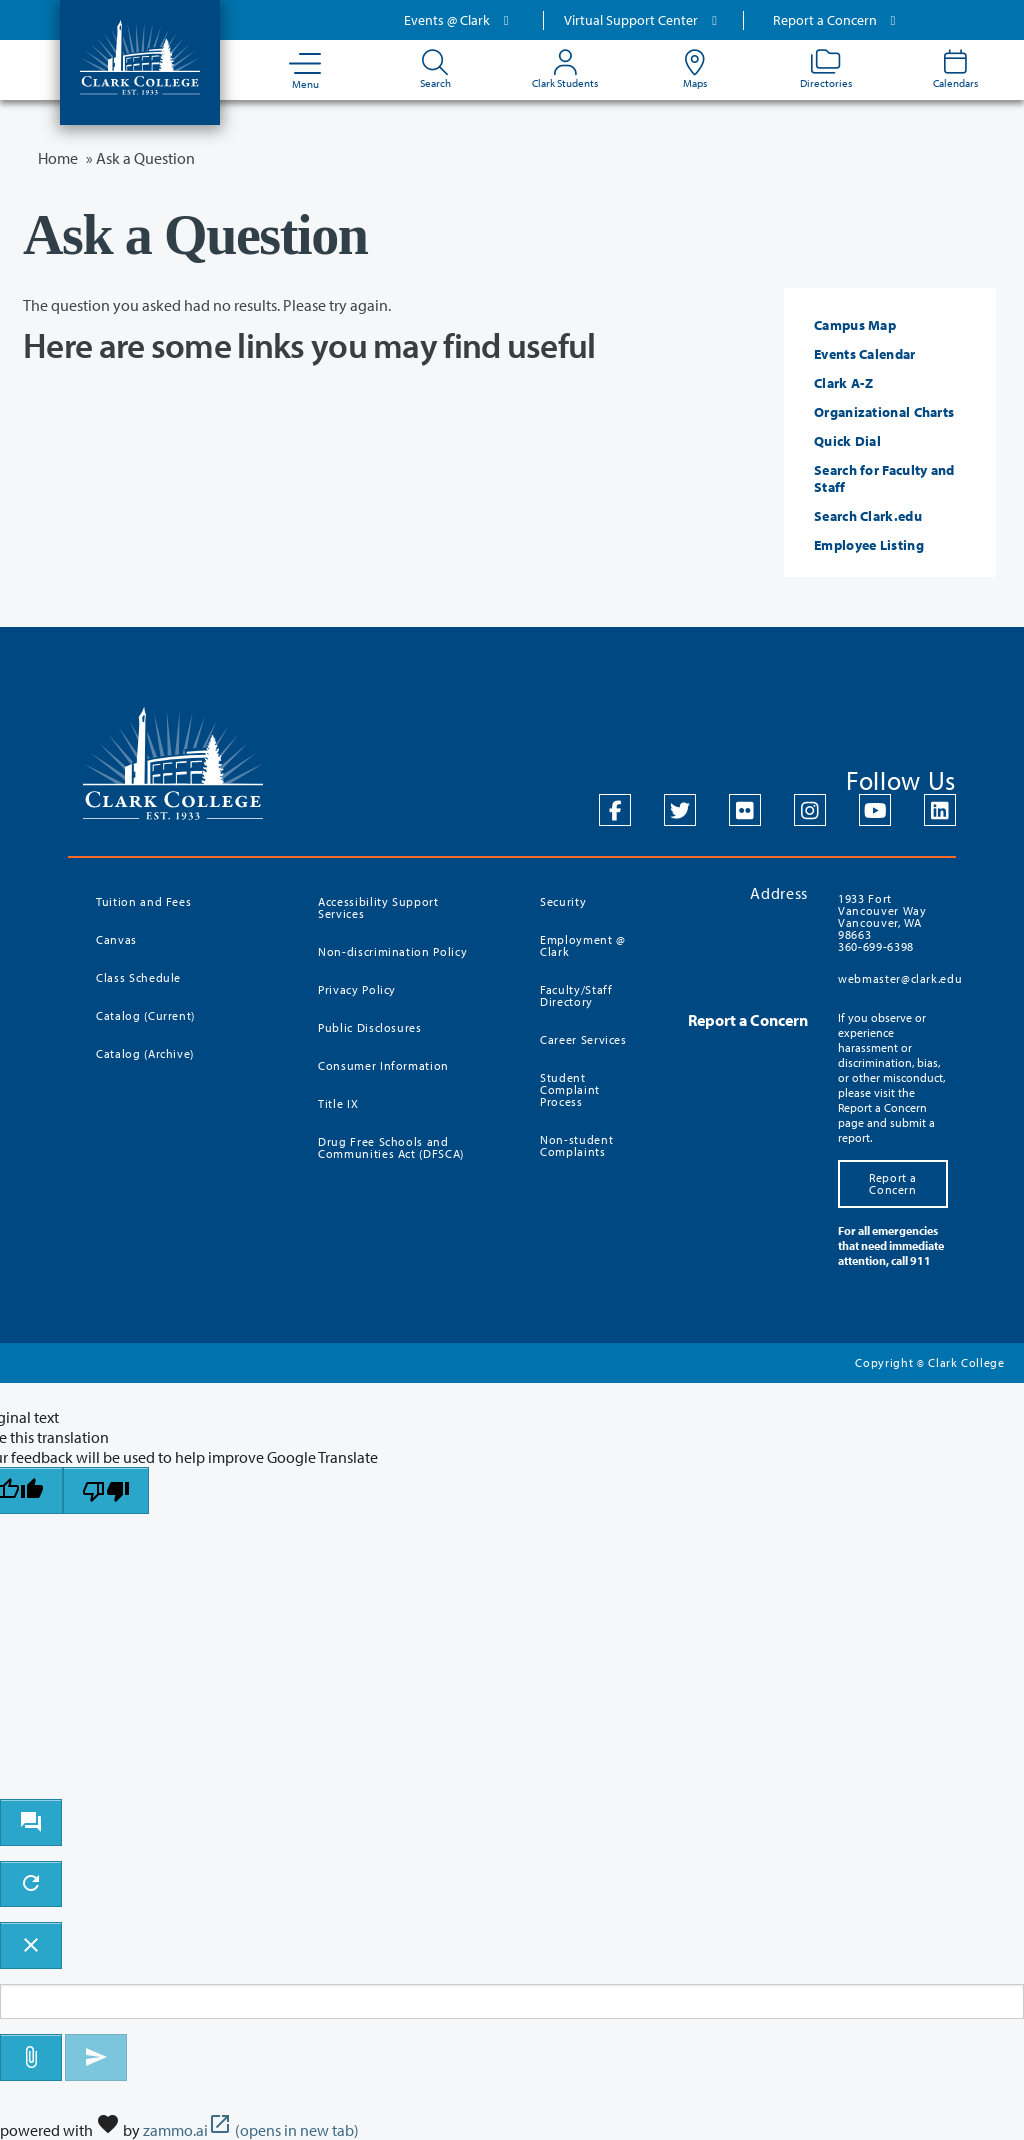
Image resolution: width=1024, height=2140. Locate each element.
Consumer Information (383, 1065)
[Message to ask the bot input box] (512, 2001)
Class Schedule (138, 977)
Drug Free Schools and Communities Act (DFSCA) (391, 1147)
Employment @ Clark (583, 945)
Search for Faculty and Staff (884, 478)
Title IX (338, 1103)
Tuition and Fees (143, 901)
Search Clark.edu (868, 516)
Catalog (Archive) (145, 1053)
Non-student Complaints (576, 1145)
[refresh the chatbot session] (31, 1884)
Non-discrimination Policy (392, 951)
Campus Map (855, 325)
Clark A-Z (844, 383)
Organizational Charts (884, 412)
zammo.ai (251, 2130)
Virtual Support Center (643, 20)
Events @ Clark (459, 20)
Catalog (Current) (145, 1015)
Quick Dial (847, 441)
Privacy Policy (357, 989)
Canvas (116, 939)
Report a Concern (837, 20)
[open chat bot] (31, 1822)
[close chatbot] (31, 1945)
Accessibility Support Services (378, 907)
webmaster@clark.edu (900, 978)
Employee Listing (869, 545)
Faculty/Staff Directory (576, 995)
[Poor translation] (106, 1490)
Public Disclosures (370, 1027)
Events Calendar (865, 354)
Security (563, 901)
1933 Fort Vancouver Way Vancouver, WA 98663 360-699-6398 (882, 922)
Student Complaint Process (570, 1089)
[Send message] (96, 2057)
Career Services (583, 1039)
